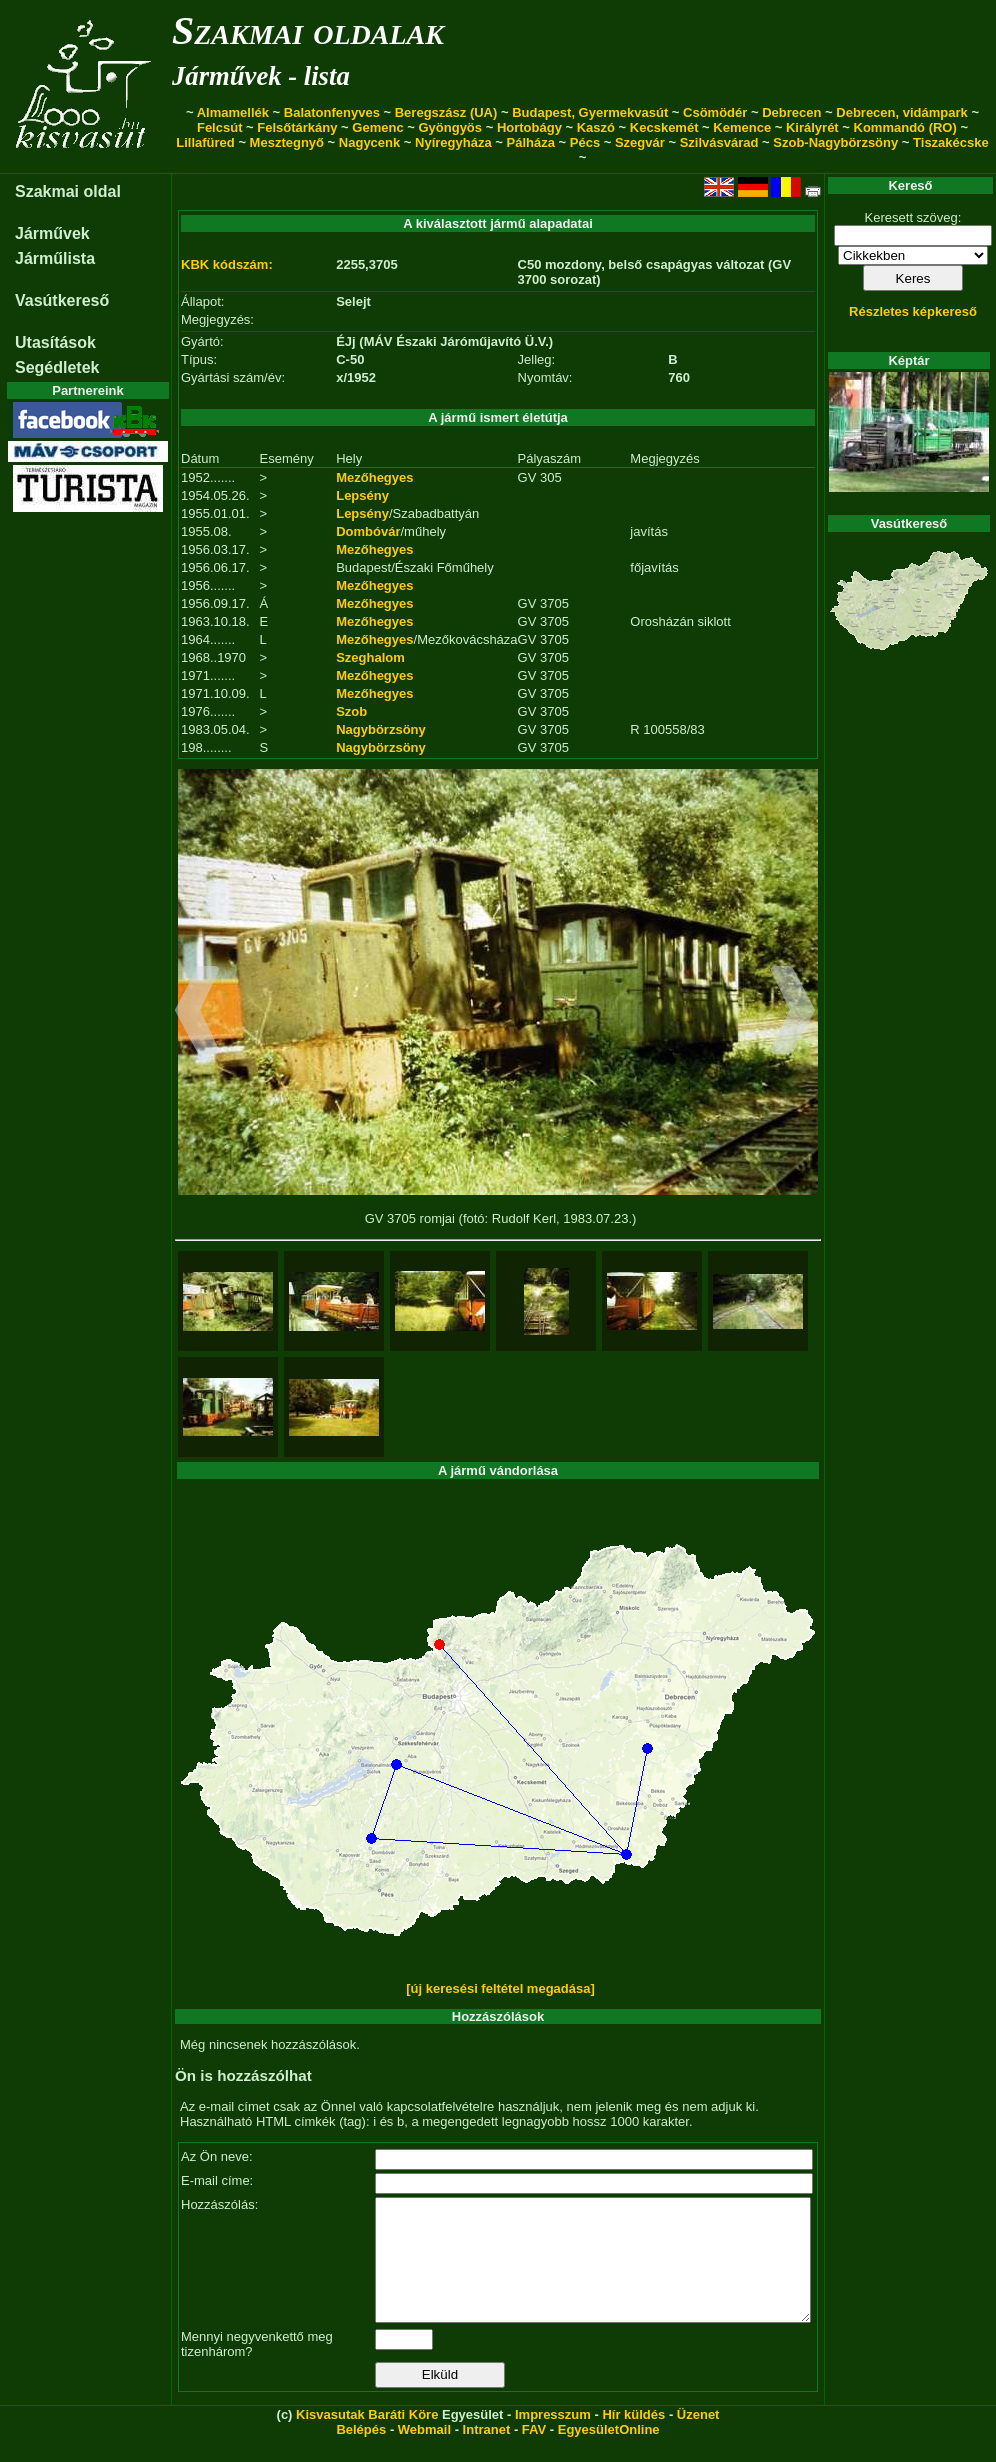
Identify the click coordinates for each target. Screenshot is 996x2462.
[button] (197, 1013)
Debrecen (791, 112)
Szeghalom (370, 657)
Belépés (361, 2453)
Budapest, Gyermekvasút (590, 112)
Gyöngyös (450, 127)
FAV (534, 2453)
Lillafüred (205, 142)
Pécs (585, 142)
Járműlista (55, 258)
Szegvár (640, 142)
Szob (351, 711)
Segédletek (57, 367)
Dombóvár (368, 531)
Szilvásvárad (719, 142)
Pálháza (531, 142)
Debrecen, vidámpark (902, 112)
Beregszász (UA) (446, 112)
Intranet (487, 2453)
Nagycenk (369, 142)
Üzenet (698, 2438)
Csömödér (715, 112)
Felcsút (220, 127)
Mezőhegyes (374, 477)
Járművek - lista (261, 76)
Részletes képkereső (913, 311)
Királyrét (812, 127)
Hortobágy (529, 127)
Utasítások (55, 342)
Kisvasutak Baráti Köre (367, 2438)
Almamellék (233, 112)
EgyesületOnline (609, 2453)
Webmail (424, 2453)
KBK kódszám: (227, 264)
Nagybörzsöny (381, 729)
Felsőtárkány (297, 127)
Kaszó (596, 127)
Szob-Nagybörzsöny (835, 142)
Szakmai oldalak (308, 30)
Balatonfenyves (332, 112)
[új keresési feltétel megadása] (500, 1988)
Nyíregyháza (453, 142)
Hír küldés (633, 2438)
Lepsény (362, 495)
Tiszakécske (951, 142)
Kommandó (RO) (905, 127)
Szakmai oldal (68, 191)
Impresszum (553, 2438)
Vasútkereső (62, 300)
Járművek (52, 233)
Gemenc (377, 127)
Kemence (742, 127)
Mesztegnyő (287, 142)
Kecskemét (664, 127)
